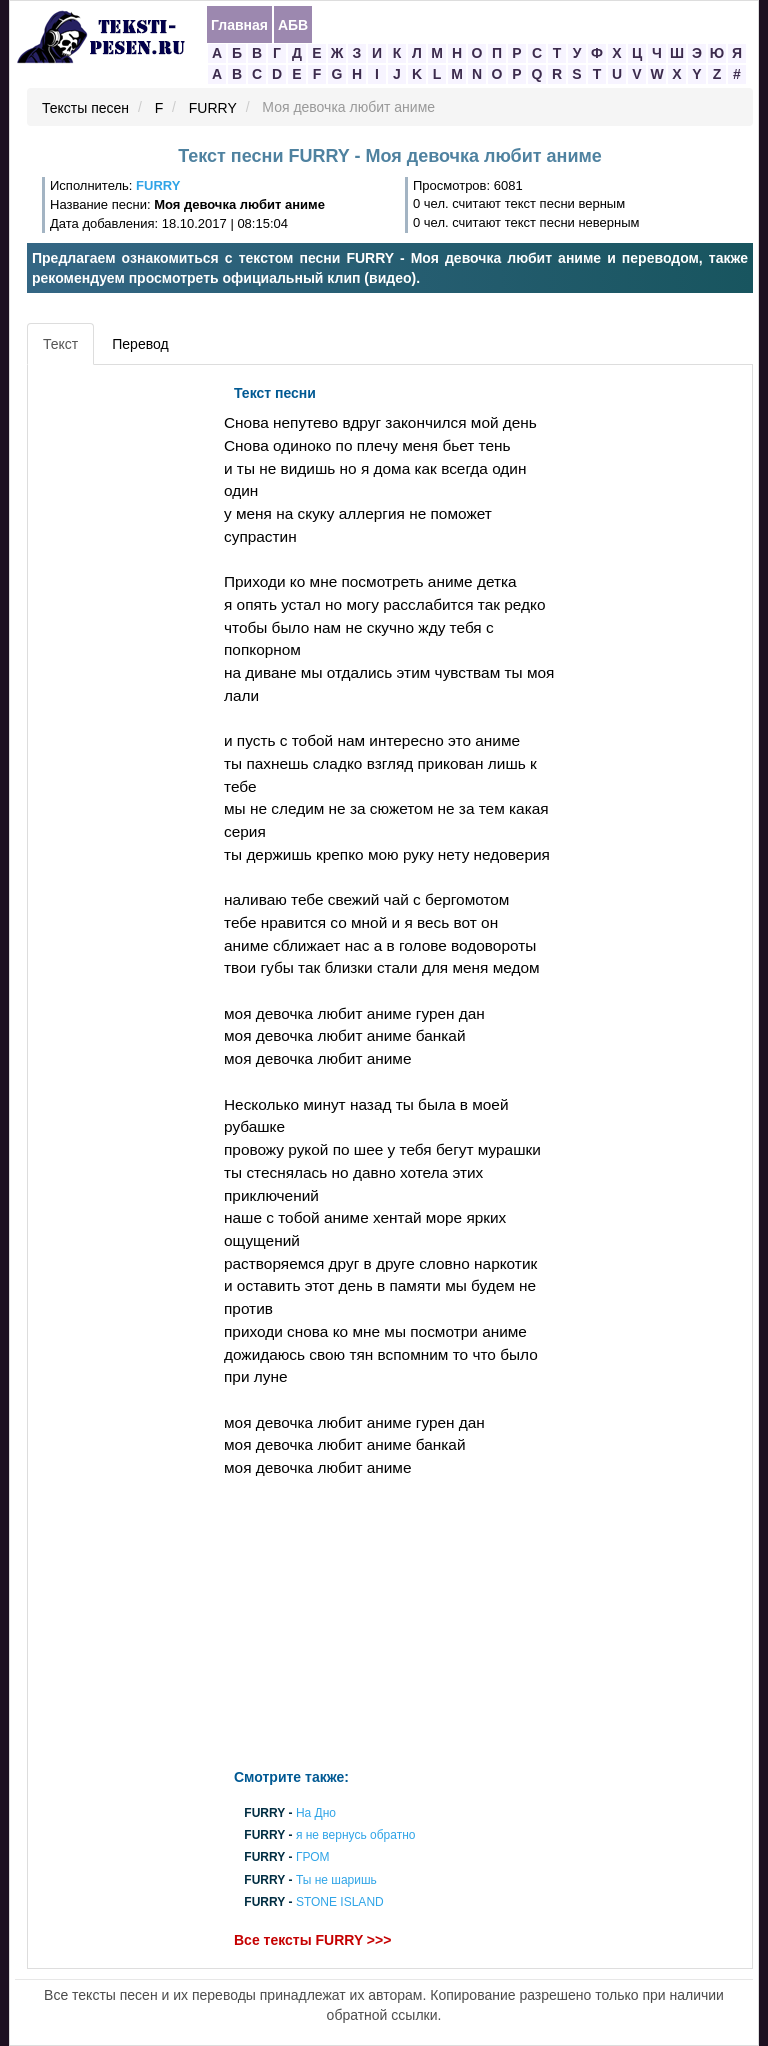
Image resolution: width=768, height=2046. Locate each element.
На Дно (316, 1813)
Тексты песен (85, 108)
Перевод (140, 344)
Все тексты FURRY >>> (312, 1940)
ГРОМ (313, 1858)
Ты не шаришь (336, 1880)
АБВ (293, 25)
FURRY (213, 108)
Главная (239, 25)
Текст (60, 344)
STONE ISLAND (340, 1902)
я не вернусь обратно (356, 1836)
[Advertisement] (123, 675)
